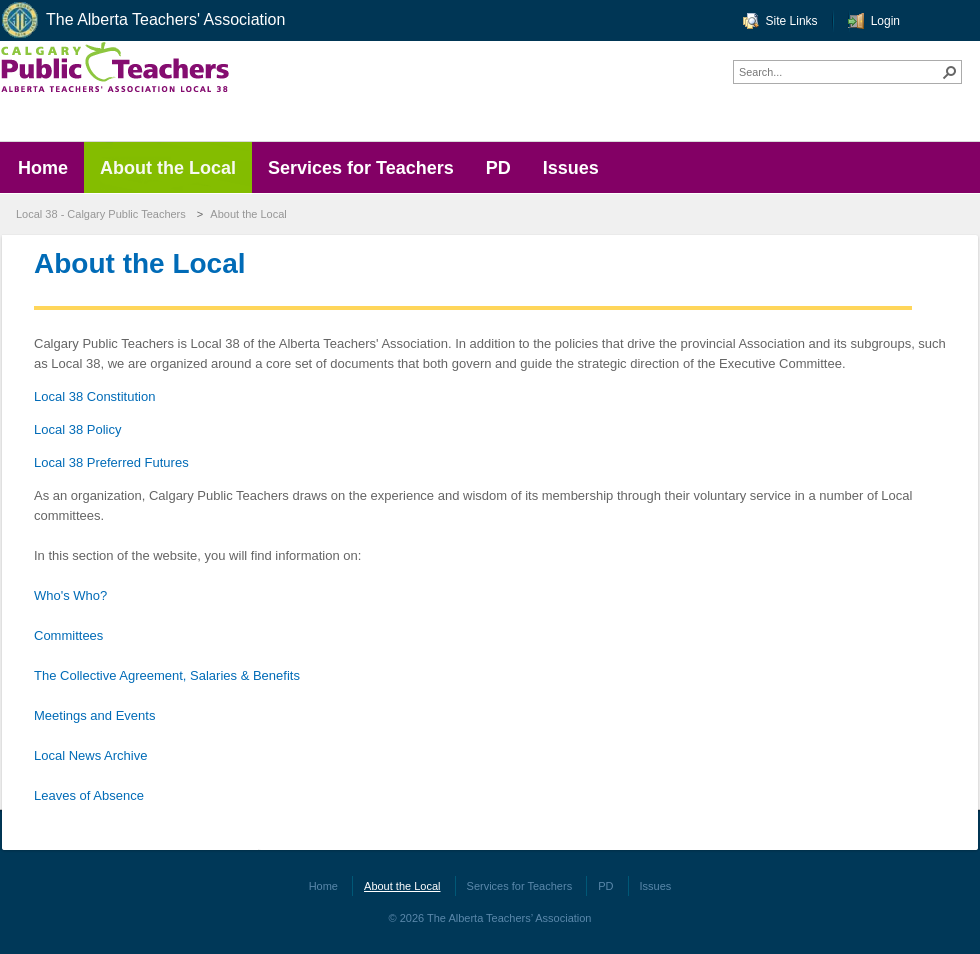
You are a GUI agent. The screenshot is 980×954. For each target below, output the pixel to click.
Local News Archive (90, 755)
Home (323, 886)
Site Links (792, 21)
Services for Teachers (520, 886)
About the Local (248, 214)
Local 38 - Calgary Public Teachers (101, 214)
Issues (656, 886)
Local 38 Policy (77, 429)
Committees (68, 635)
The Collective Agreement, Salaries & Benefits (167, 675)
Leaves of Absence (89, 795)
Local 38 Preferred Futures (111, 462)
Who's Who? (70, 595)
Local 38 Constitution (94, 396)
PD (605, 886)
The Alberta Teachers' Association (142, 20)
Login (885, 21)
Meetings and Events (94, 715)
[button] (950, 72)
